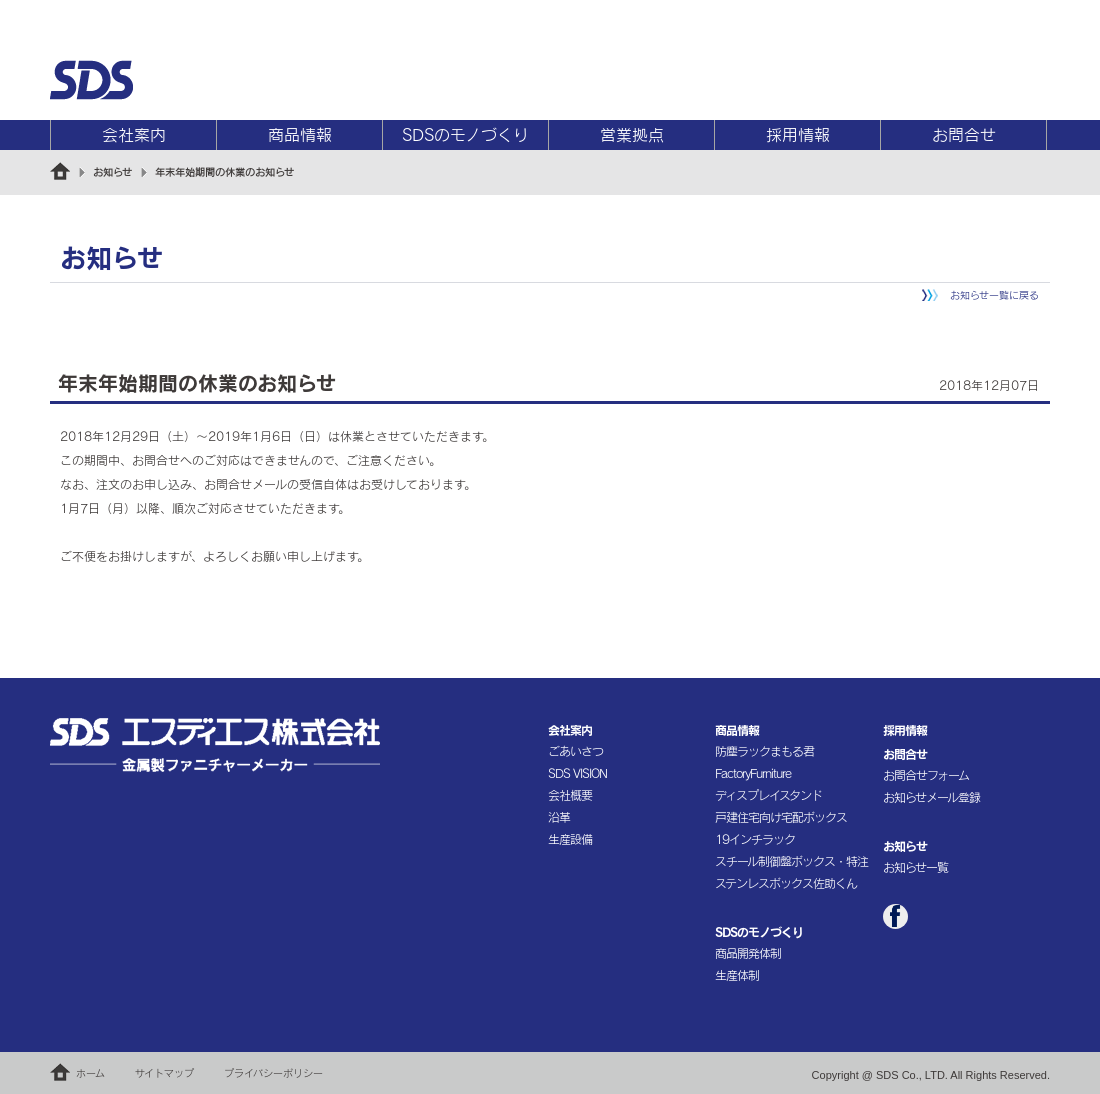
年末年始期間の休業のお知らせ (224, 172)
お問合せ (964, 135)
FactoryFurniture (753, 773)
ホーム (90, 1073)
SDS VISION (577, 773)
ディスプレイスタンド (768, 795)
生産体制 (737, 975)
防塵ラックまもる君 (764, 751)
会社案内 (134, 135)
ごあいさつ (575, 751)
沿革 (559, 817)
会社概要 (570, 795)
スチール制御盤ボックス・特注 (791, 861)
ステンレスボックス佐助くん (786, 883)
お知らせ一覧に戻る (994, 295)
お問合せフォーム (926, 775)
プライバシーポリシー (273, 1073)
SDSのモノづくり (465, 135)
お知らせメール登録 (931, 797)
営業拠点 (632, 135)
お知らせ (112, 172)
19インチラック (755, 839)
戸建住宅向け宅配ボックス (781, 817)
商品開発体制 (748, 953)
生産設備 (570, 839)
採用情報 (798, 135)
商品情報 (300, 135)
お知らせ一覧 (915, 867)
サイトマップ (164, 1073)
